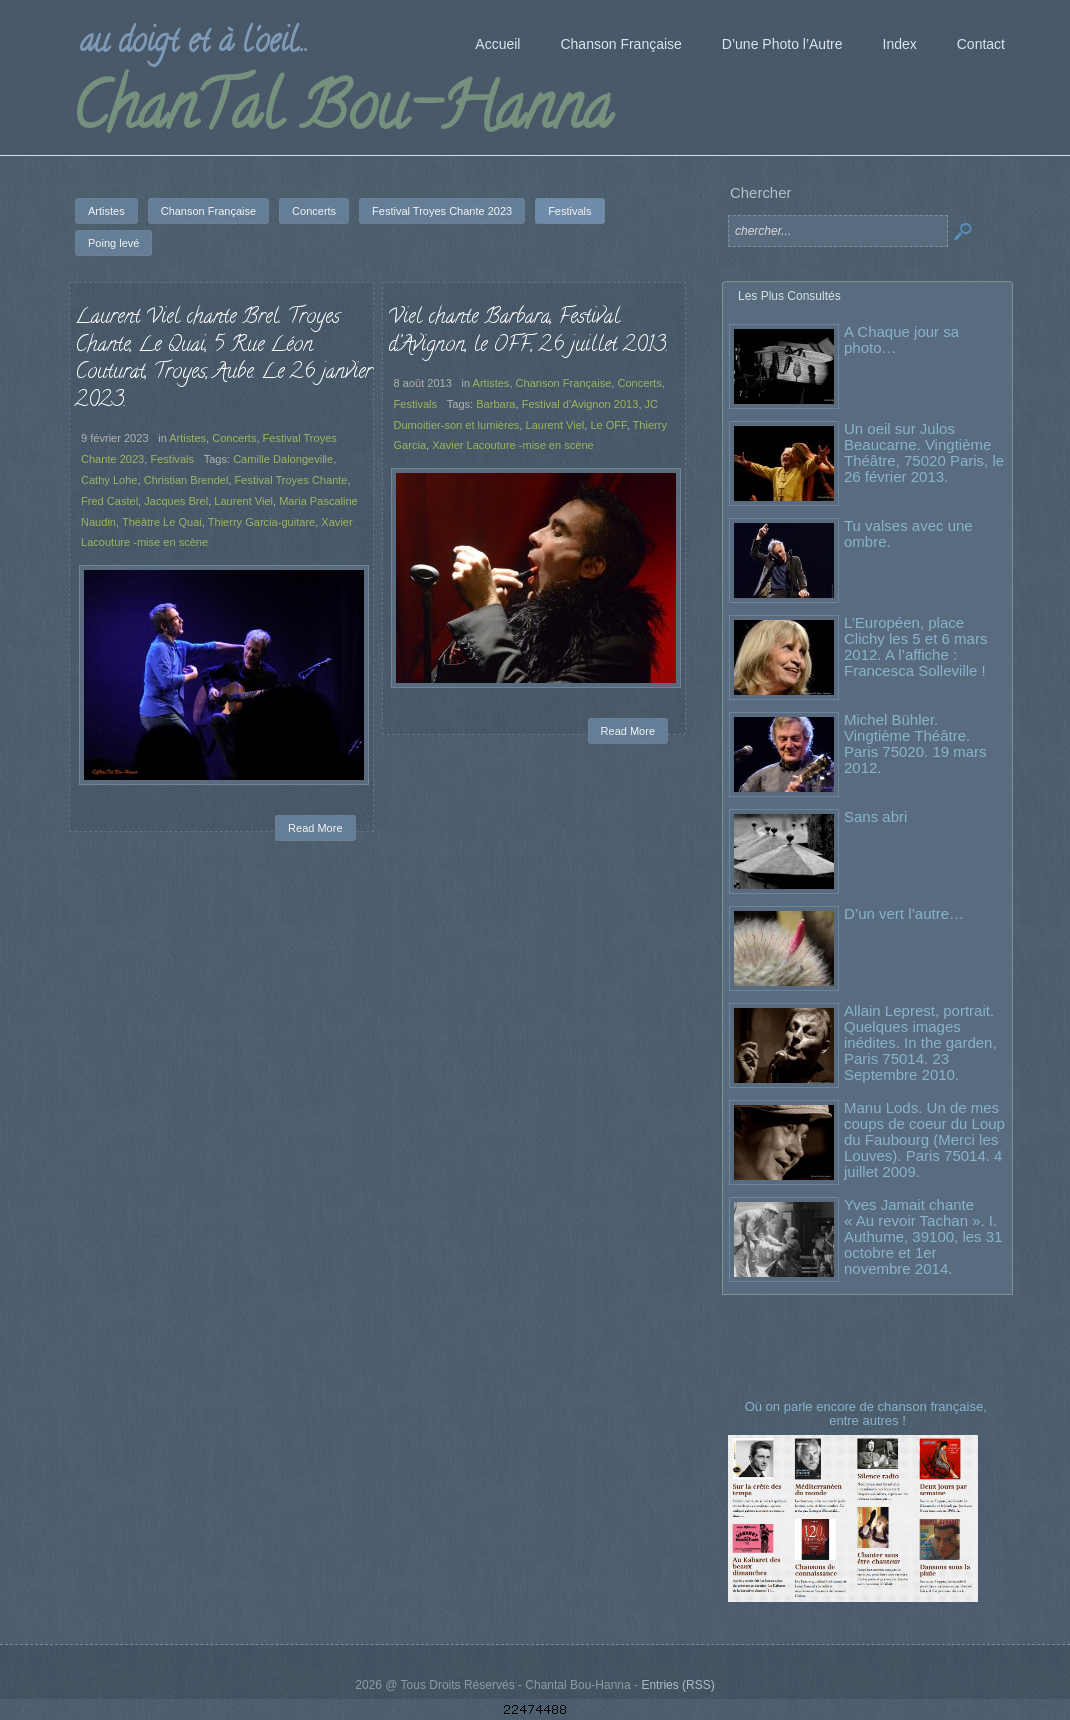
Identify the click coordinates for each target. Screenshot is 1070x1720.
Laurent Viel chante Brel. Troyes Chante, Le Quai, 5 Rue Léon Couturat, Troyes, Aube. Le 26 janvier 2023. (223, 359)
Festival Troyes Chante (291, 480)
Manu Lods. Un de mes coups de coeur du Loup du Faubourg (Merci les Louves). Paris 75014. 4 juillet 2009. (924, 1139)
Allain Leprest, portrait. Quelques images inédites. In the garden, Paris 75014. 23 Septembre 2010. (920, 1042)
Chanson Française (564, 383)
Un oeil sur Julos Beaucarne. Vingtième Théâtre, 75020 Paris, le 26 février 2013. (924, 452)
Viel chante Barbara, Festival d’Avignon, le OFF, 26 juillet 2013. (528, 332)
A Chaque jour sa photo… (901, 339)
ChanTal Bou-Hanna (341, 114)
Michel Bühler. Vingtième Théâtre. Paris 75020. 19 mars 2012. (915, 743)
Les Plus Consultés (789, 296)
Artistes (187, 438)
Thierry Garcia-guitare (261, 522)
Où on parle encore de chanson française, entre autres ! (868, 1413)
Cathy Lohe (109, 480)
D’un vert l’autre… (904, 913)
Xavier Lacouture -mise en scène (513, 445)
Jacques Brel (176, 501)
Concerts (234, 438)
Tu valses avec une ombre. (908, 533)
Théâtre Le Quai (162, 522)
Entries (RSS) (677, 1685)
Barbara (495, 404)
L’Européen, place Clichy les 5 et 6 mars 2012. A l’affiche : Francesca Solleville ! (915, 646)
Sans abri (875, 816)
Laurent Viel (243, 501)
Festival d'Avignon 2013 (580, 404)
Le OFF (608, 425)
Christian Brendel (186, 480)
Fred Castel (109, 501)
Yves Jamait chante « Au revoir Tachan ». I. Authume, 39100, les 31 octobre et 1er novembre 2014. (923, 1236)
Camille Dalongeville (283, 459)
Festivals (172, 459)
